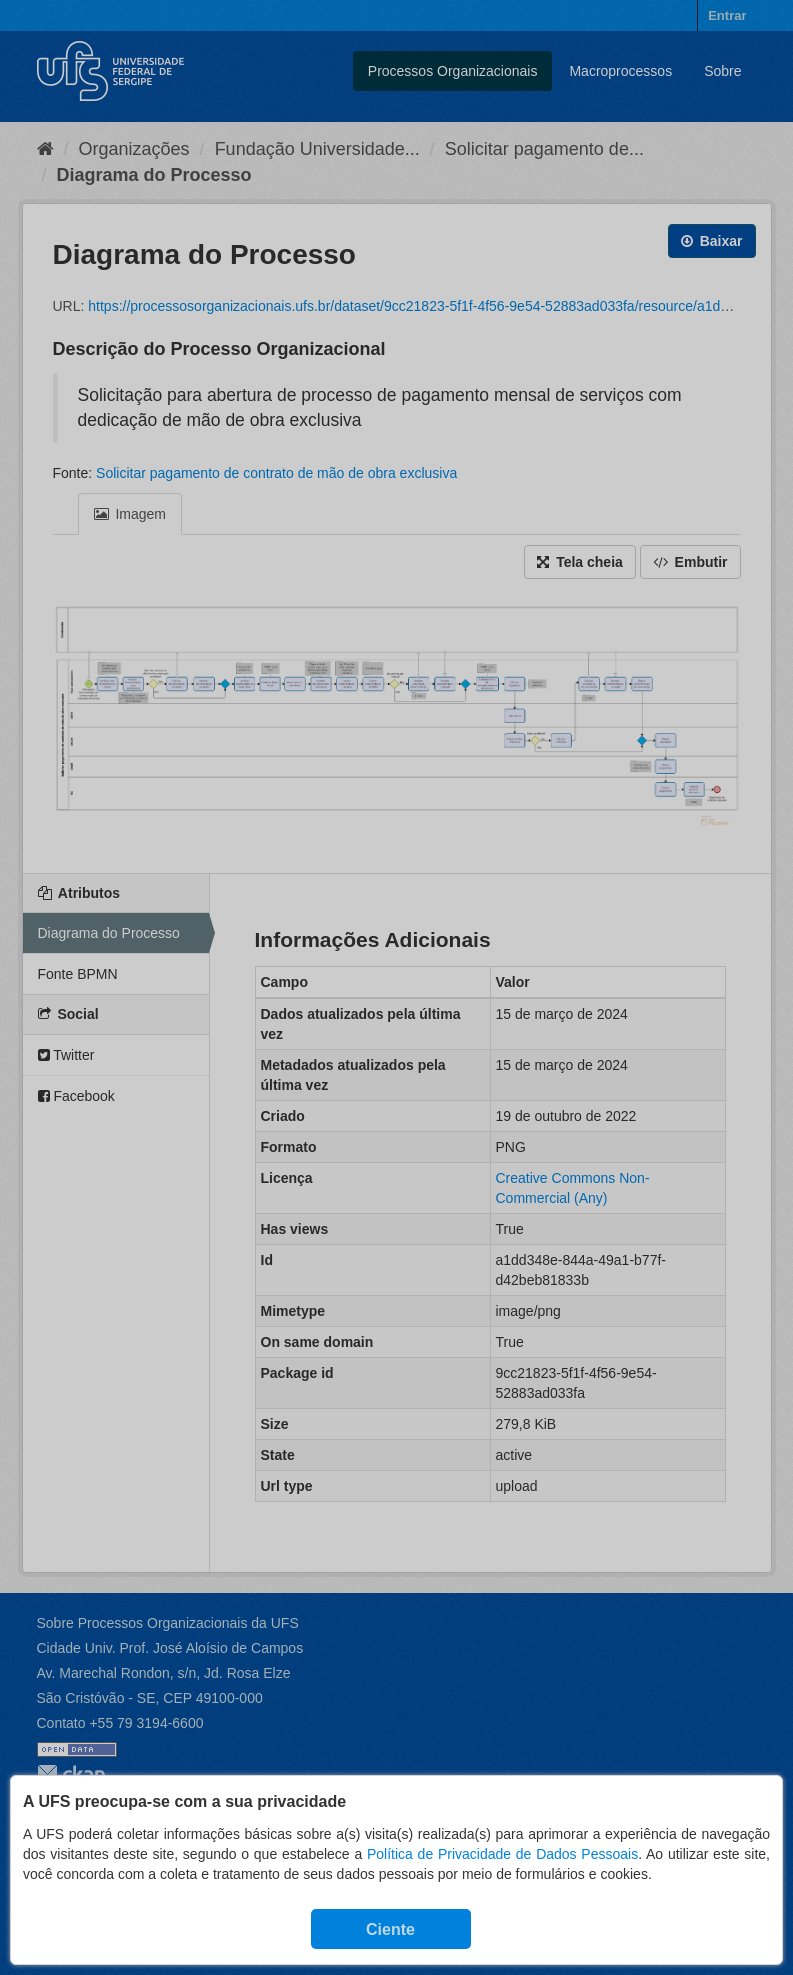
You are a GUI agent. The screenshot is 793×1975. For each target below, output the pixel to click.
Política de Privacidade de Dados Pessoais (502, 1854)
